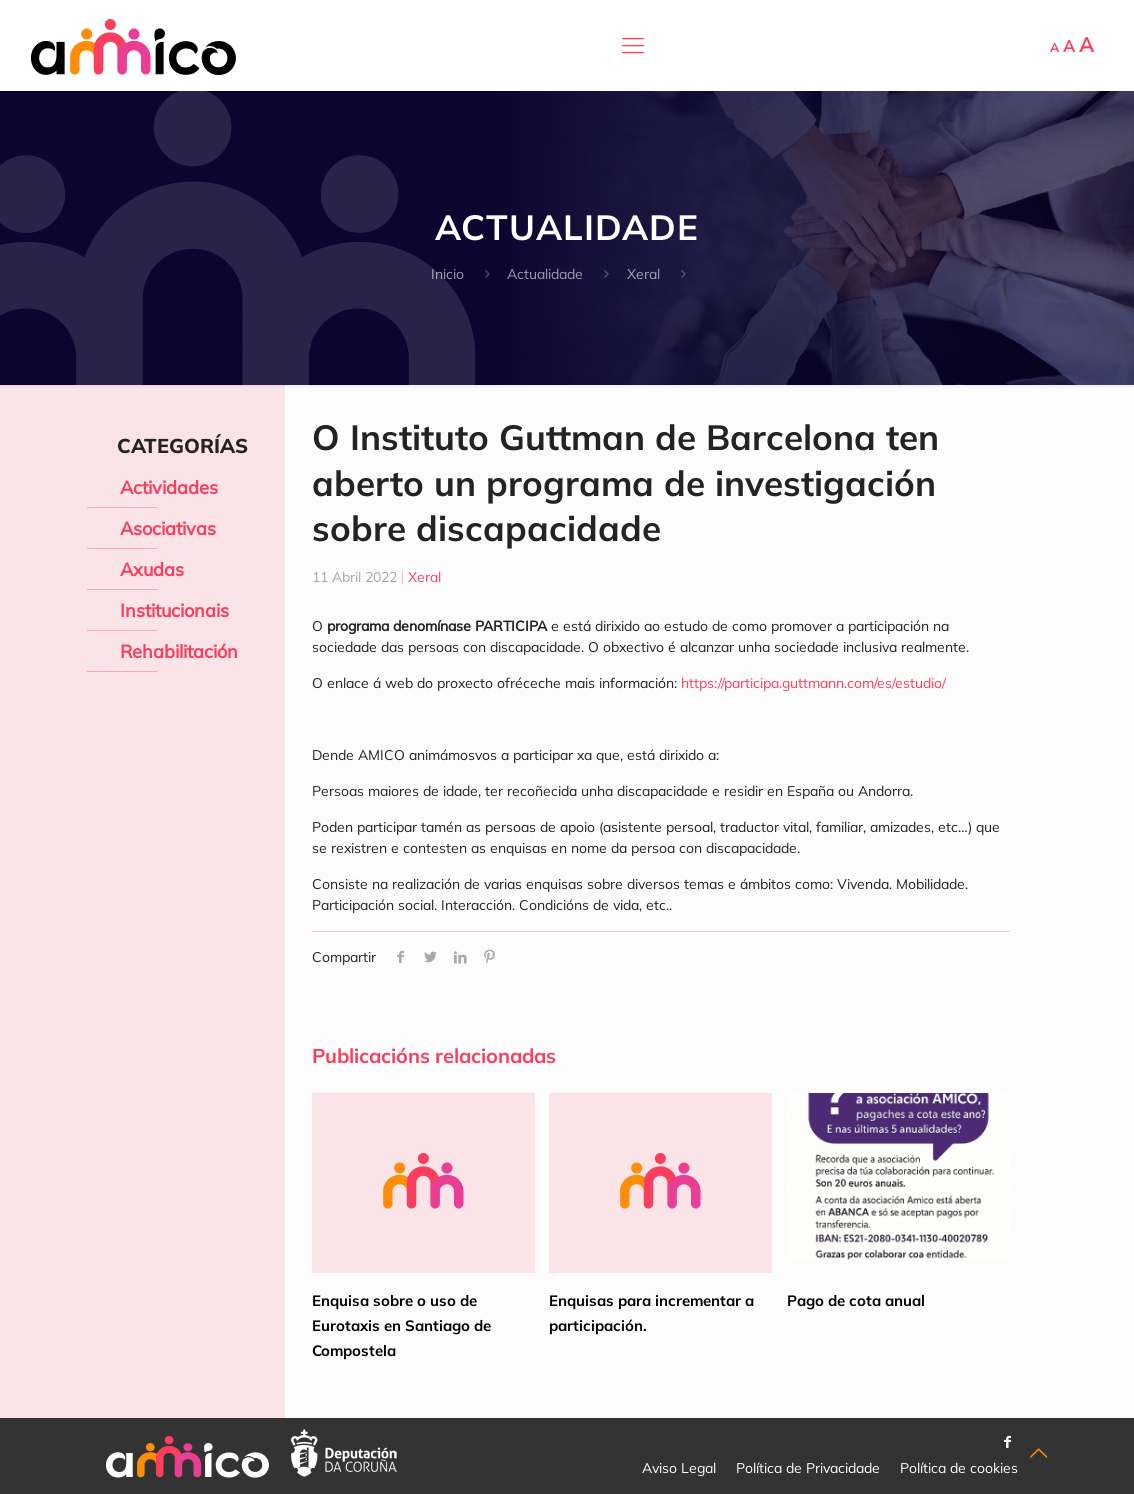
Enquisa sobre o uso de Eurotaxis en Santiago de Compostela (401, 1325)
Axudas (152, 569)
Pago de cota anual (856, 1300)
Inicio (447, 274)
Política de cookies (959, 1468)
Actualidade (545, 274)
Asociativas (168, 528)
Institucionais (174, 610)
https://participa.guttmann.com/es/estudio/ (813, 683)
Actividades (169, 487)
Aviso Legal (679, 1468)
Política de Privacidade (808, 1468)
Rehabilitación (179, 651)
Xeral (643, 274)
